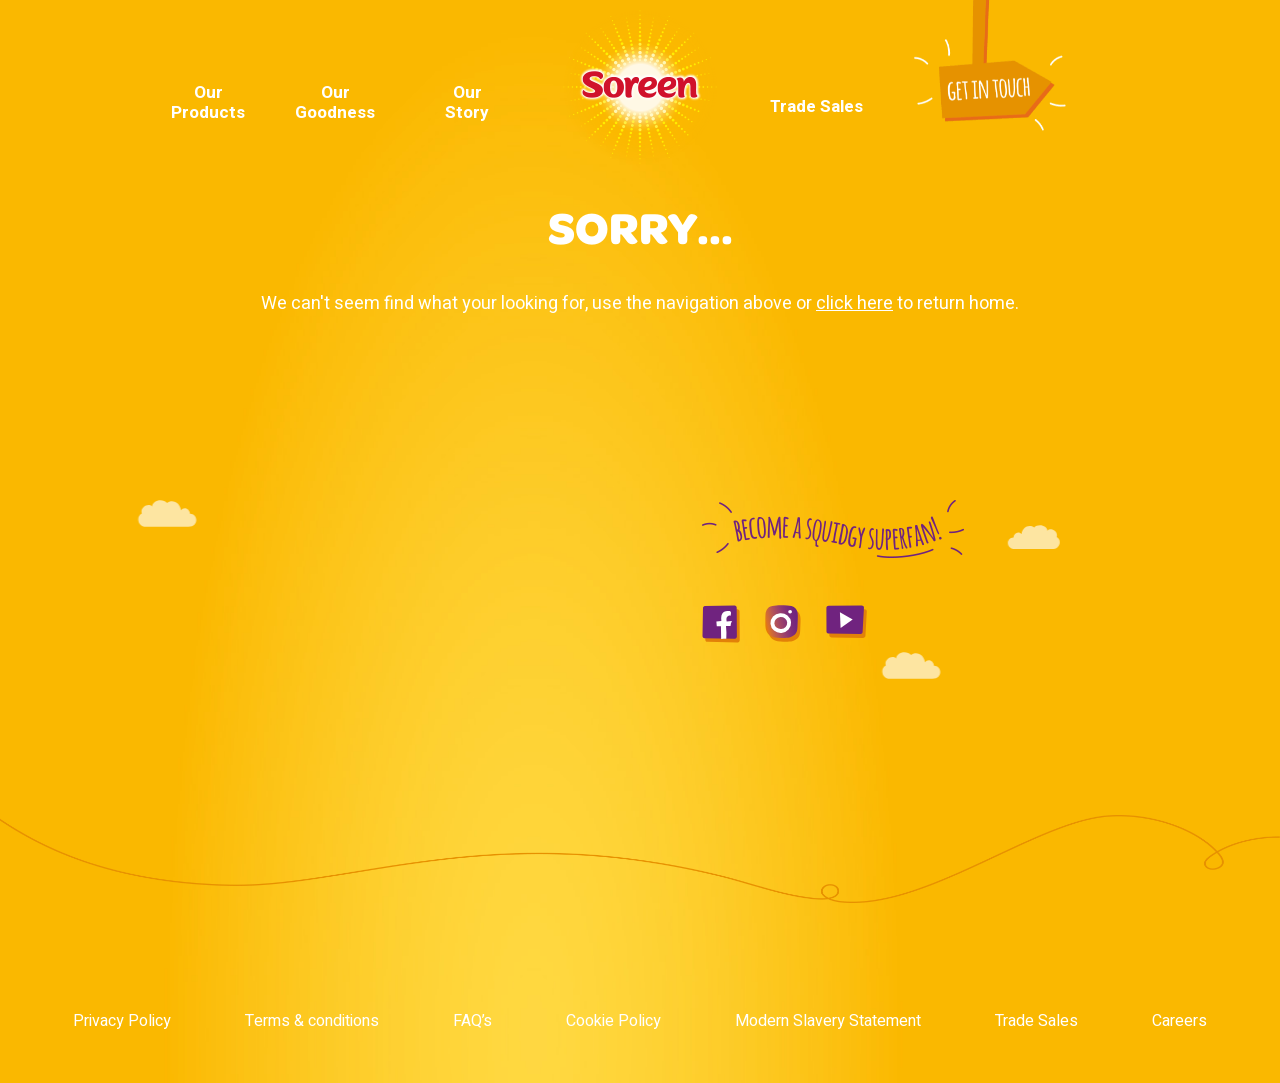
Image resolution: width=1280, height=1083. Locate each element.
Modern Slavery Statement (828, 1021)
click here (854, 303)
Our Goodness (335, 102)
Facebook (1053, 45)
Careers (1179, 1021)
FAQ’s (472, 1021)
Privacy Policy (122, 1021)
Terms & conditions (312, 1021)
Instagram (1110, 45)
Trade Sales (816, 107)
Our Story (467, 102)
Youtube (1079, 45)
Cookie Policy (613, 1021)
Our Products (208, 102)
